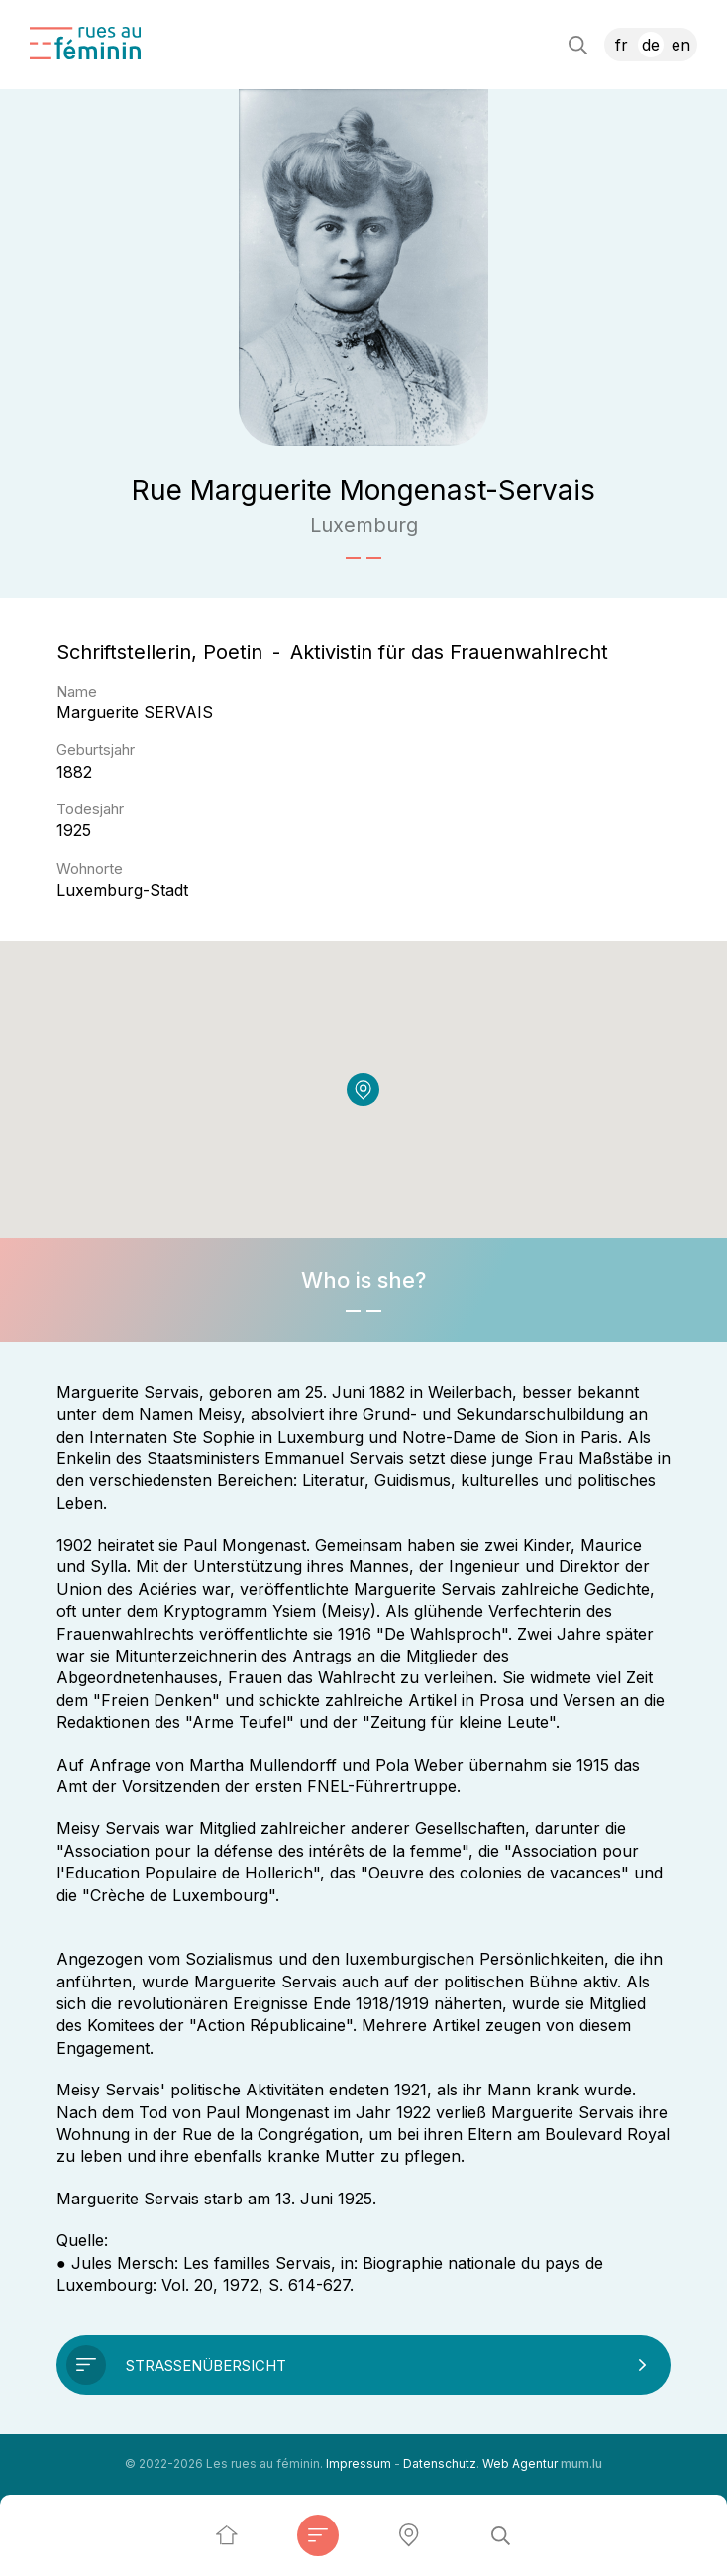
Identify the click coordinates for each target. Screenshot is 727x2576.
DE (651, 44)
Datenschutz (439, 2463)
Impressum (358, 2463)
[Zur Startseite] (85, 43)
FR (621, 44)
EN (681, 44)
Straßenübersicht (206, 2365)
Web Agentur (520, 2463)
